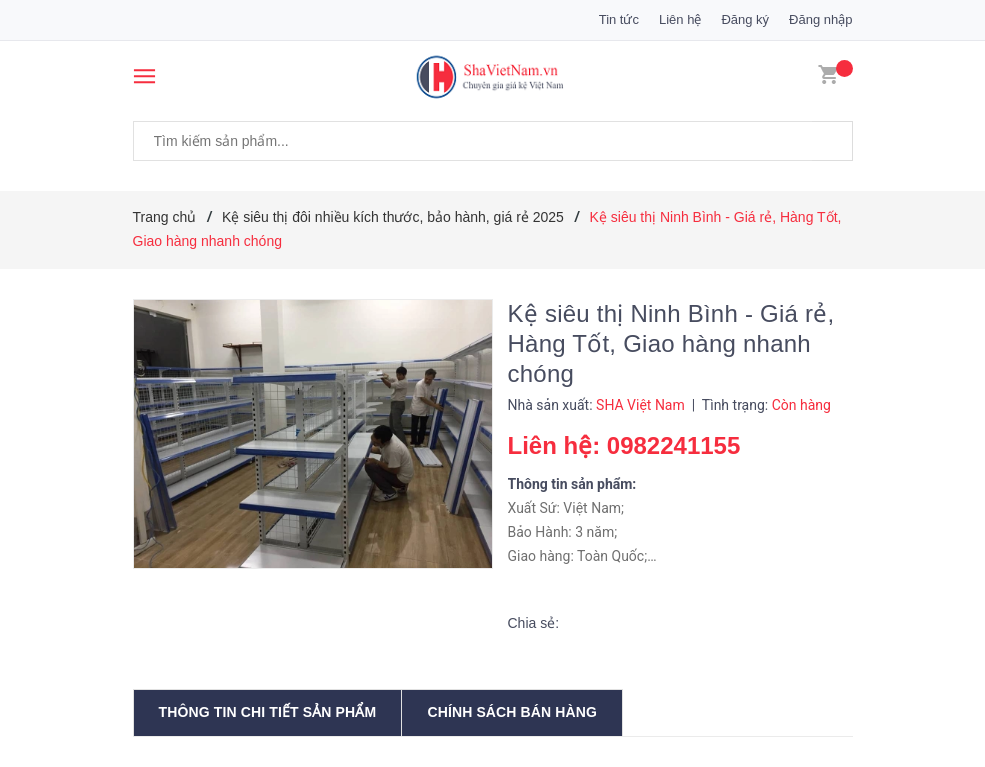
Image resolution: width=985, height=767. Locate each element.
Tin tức (619, 19)
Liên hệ (680, 19)
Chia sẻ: (534, 623)
